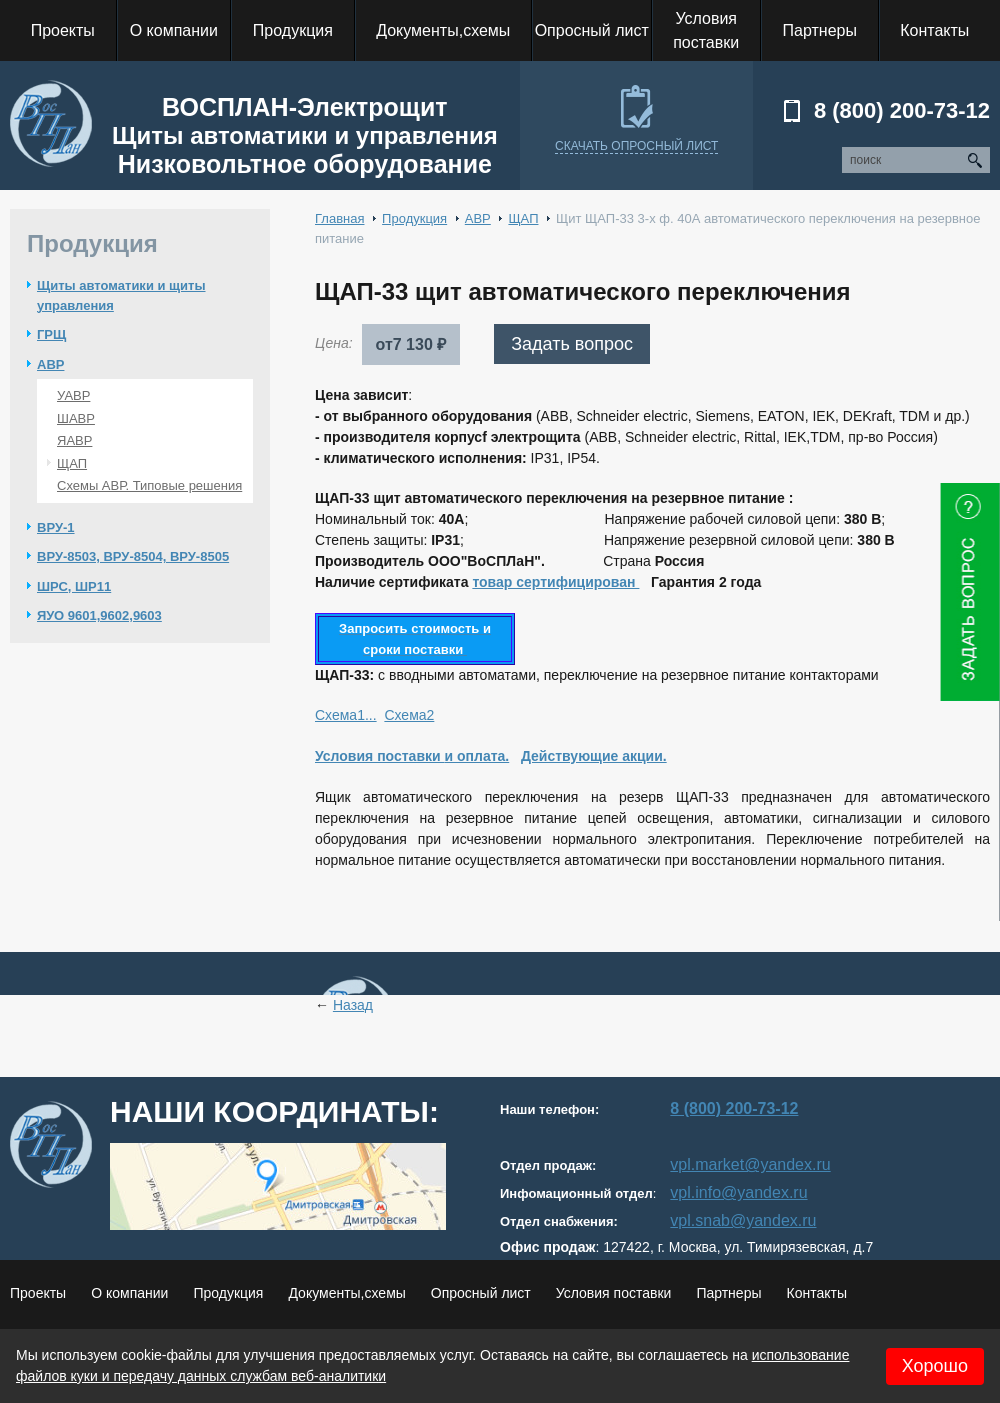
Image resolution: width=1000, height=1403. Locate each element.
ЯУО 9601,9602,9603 (99, 615)
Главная (339, 218)
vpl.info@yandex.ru (738, 1192)
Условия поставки (380, 756)
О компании (129, 1293)
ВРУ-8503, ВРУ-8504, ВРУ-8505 (133, 556)
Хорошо (935, 1366)
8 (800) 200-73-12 (902, 110)
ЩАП (72, 463)
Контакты (816, 1293)
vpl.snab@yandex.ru (743, 1220)
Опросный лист (481, 1293)
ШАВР (76, 418)
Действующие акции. (594, 756)
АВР (50, 364)
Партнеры (728, 1293)
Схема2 (409, 715)
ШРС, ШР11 (74, 586)
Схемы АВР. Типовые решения (149, 485)
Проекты (38, 1293)
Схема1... (346, 715)
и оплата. (477, 756)
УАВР (73, 395)
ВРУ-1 (56, 527)
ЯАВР (74, 440)
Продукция (414, 218)
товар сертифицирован (555, 582)
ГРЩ (51, 334)
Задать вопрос (572, 344)
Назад (353, 1005)
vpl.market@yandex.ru (750, 1164)
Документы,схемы (346, 1293)
